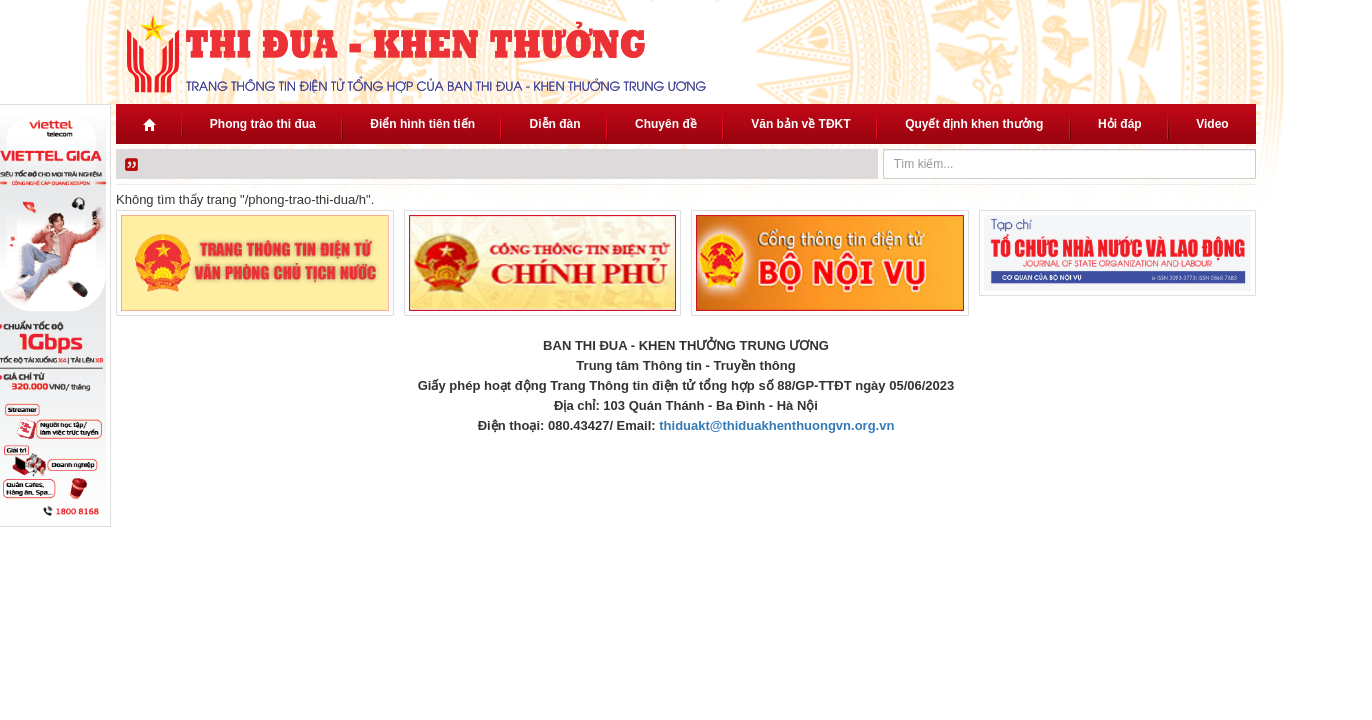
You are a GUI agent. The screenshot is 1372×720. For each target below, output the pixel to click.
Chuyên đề (666, 124)
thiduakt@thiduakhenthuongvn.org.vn (776, 425)
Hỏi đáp (1120, 124)
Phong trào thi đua (263, 124)
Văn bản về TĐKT (800, 124)
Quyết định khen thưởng (974, 124)
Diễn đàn (555, 124)
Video (1212, 124)
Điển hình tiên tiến (422, 124)
